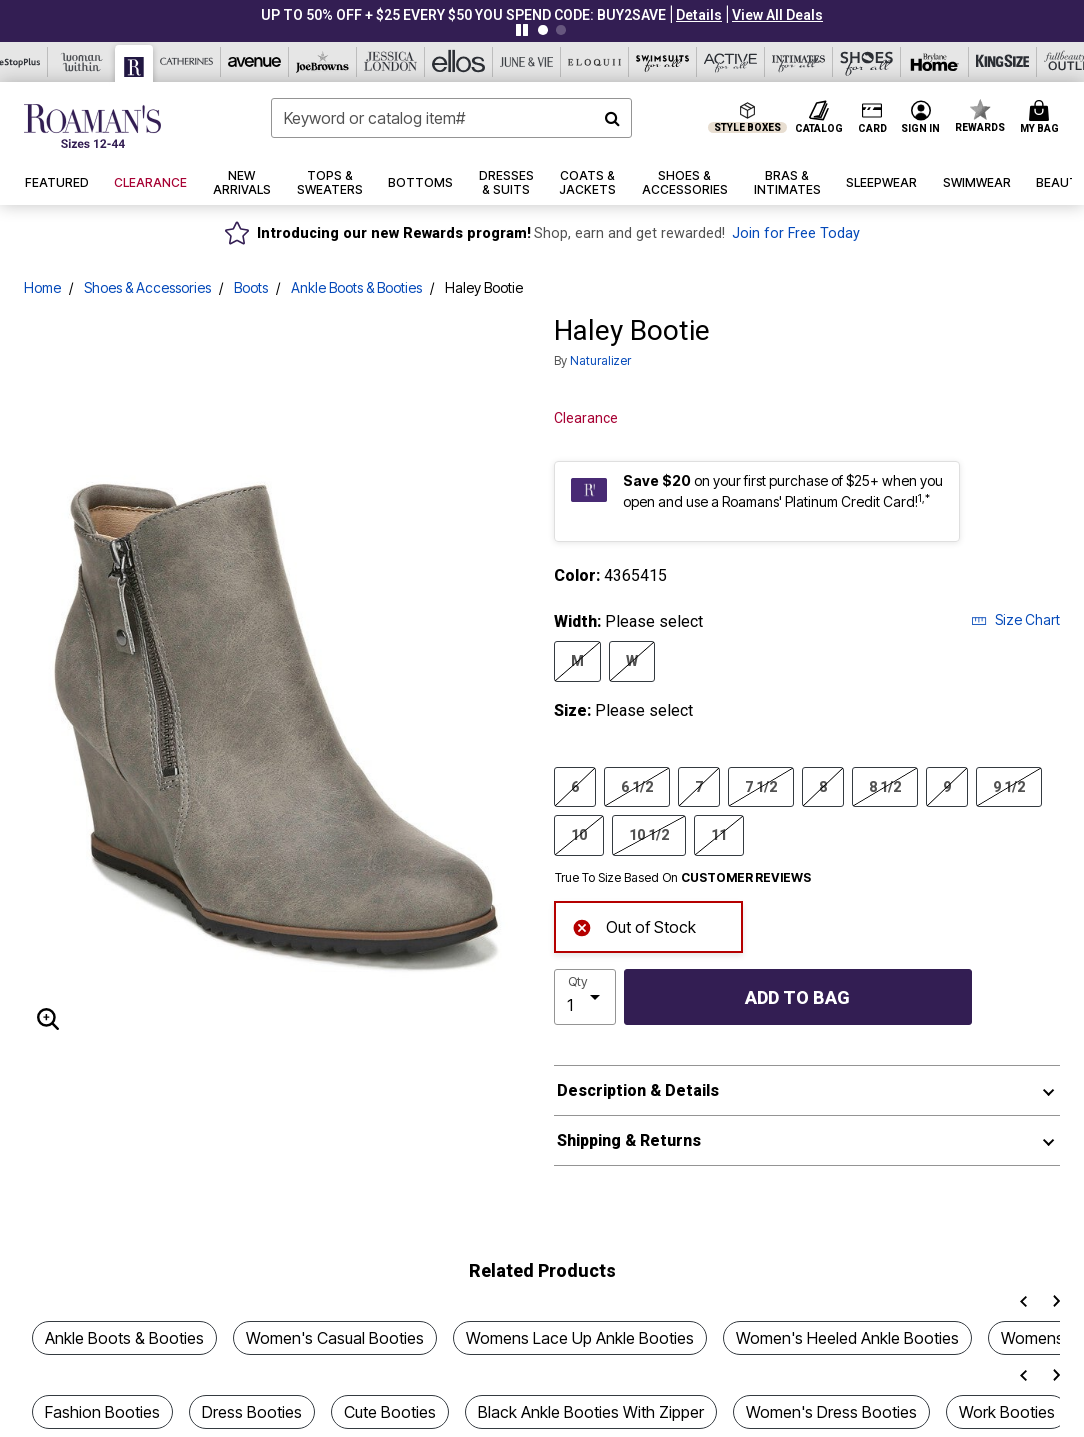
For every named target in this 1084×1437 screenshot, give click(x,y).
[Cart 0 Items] (1042, 118)
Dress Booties (252, 1412)
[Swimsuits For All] (663, 62)
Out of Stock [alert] (634, 925)
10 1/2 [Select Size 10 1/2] (649, 834)
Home (42, 287)
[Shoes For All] (867, 62)
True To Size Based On (683, 878)
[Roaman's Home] (92, 126)
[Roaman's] (134, 63)
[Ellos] (459, 62)
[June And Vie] (527, 62)
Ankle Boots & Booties (356, 287)
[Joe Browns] (323, 62)
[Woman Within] (82, 62)
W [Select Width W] (632, 660)
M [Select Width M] (577, 660)
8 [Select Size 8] (823, 786)
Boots (251, 287)
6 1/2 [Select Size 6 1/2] (637, 786)
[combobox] (451, 118)
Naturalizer (600, 360)
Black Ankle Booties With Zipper (591, 1412)
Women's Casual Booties (335, 1338)
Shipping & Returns (629, 1140)
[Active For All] (731, 62)
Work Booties (1007, 1412)
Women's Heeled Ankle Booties (847, 1338)
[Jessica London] (391, 62)
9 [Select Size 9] (947, 786)
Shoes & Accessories (147, 287)
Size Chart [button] (1015, 619)
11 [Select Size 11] (719, 834)
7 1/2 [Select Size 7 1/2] (761, 786)
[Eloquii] (595, 62)
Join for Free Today (796, 233)
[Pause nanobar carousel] (522, 30)
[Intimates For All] (799, 62)
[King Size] (1003, 62)
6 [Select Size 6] (575, 786)
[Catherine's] (187, 62)
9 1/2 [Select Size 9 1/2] (1009, 786)
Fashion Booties (102, 1412)
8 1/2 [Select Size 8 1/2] (885, 786)
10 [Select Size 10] (579, 834)
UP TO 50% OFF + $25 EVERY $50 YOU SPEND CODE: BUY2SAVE (463, 15)
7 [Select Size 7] (699, 786)
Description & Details (638, 1090)
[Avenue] (255, 62)
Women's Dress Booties (831, 1412)
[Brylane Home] (935, 62)
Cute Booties (390, 1412)
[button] (699, 15)
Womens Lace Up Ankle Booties (580, 1338)
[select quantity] (585, 997)
